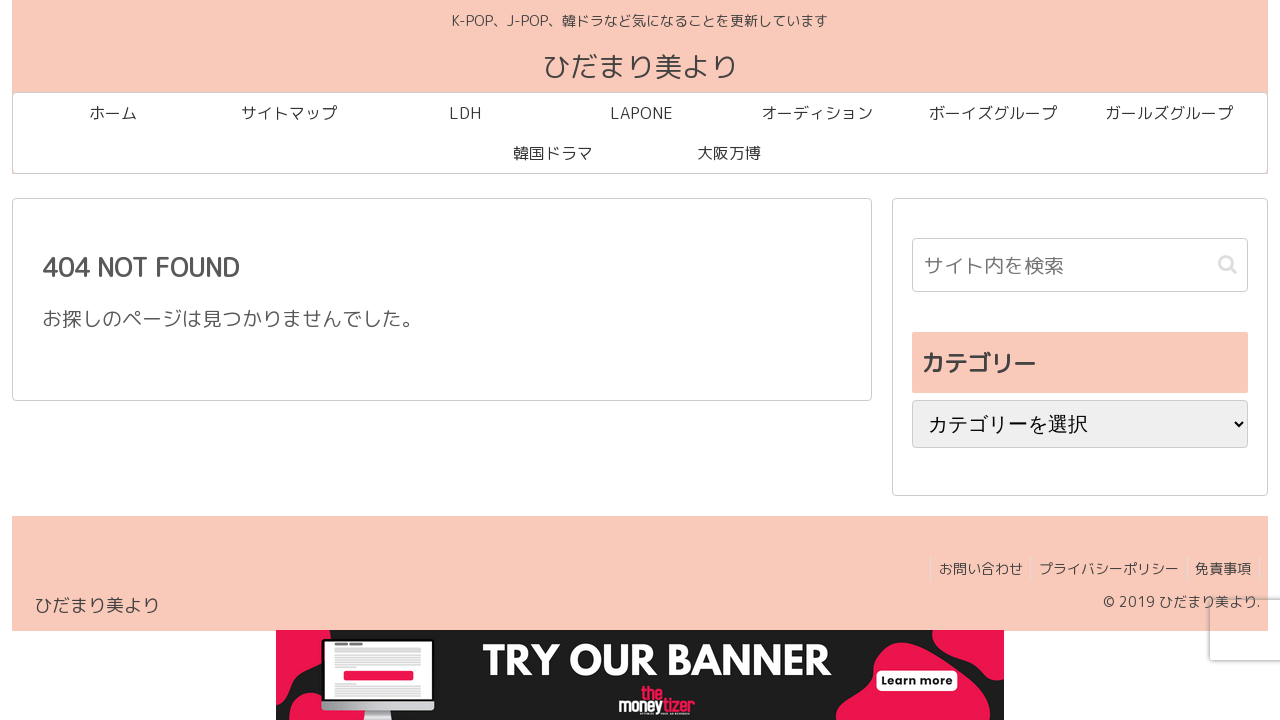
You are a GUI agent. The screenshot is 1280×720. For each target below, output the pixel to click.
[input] (1080, 265)
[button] (1227, 264)
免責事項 (1221, 568)
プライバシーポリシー (1102, 568)
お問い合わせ (969, 568)
